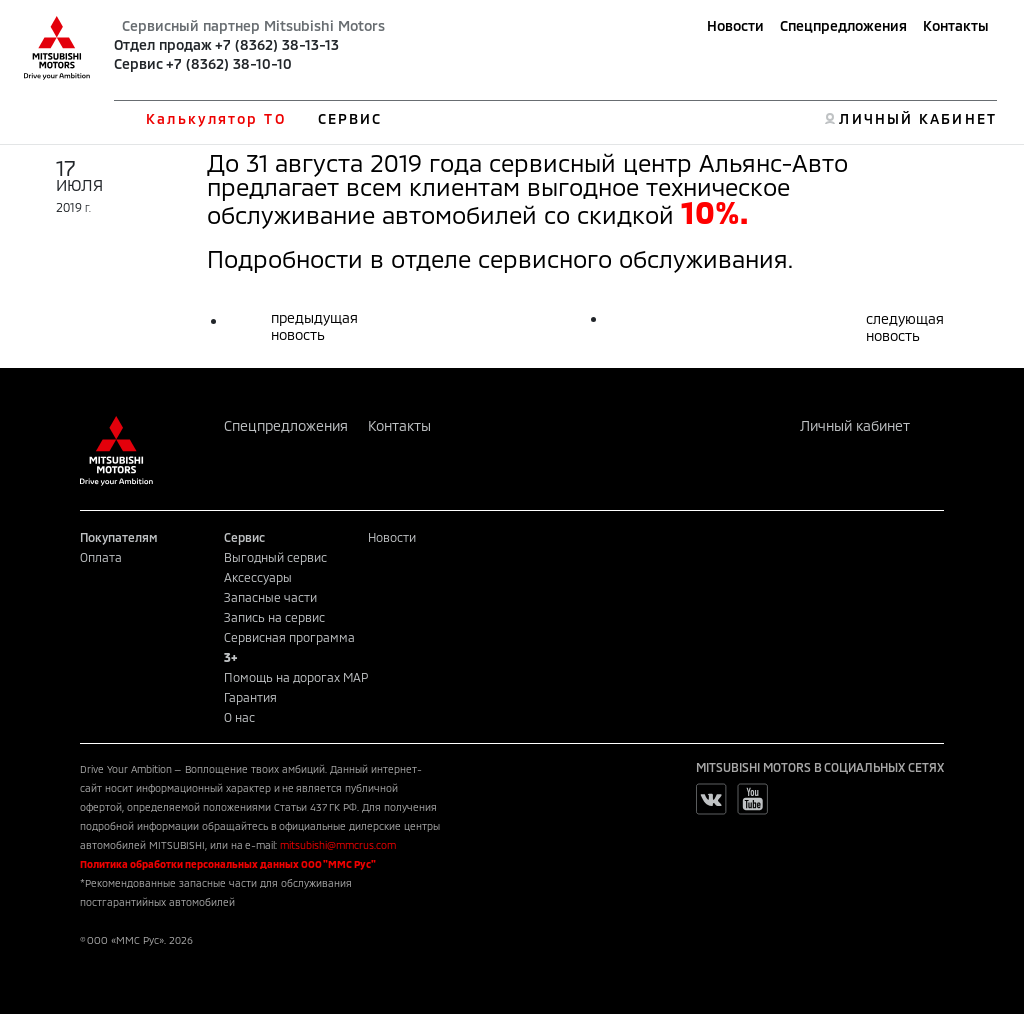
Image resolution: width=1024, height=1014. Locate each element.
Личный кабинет (855, 425)
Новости (735, 25)
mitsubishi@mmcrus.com (338, 845)
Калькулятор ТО (215, 118)
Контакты (956, 25)
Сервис (138, 63)
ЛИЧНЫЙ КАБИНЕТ (917, 118)
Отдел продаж (163, 44)
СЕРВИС (350, 118)
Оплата (101, 557)
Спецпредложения (843, 25)
